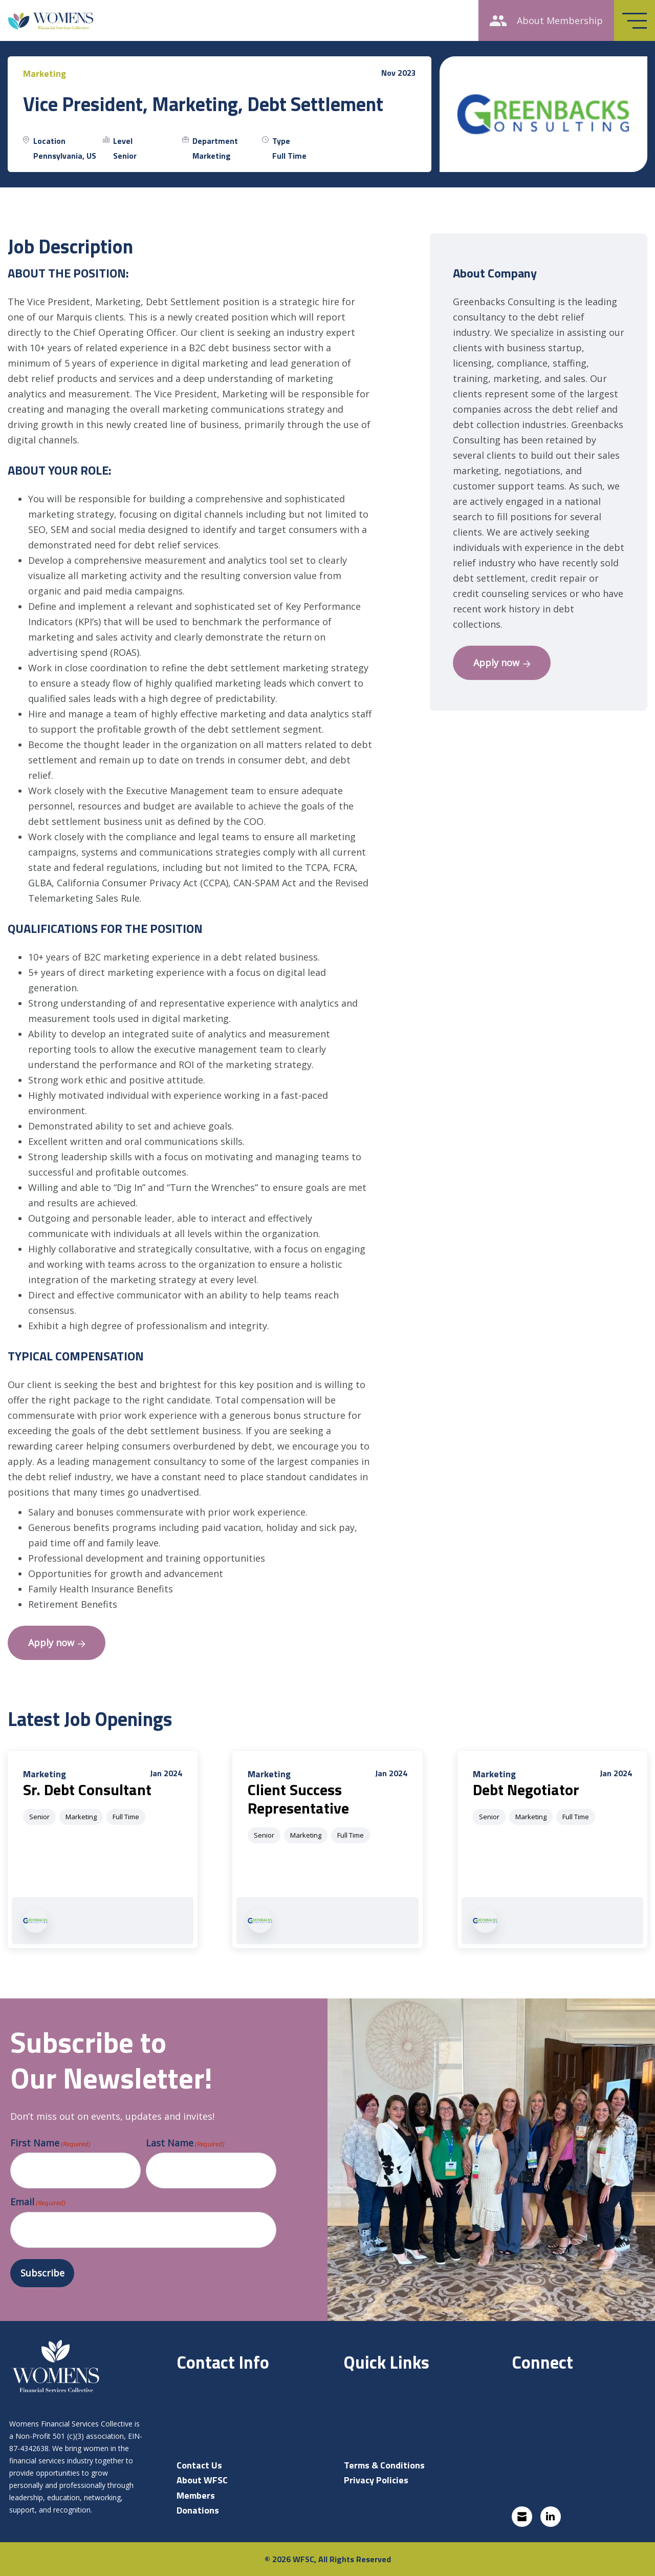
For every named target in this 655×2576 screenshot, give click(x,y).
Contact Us (199, 2465)
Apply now (56, 1642)
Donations (198, 2510)
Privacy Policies (376, 2480)
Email (38, 2202)
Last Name (185, 2143)
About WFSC (202, 2480)
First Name (50, 2143)
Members (196, 2495)
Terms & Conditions (384, 2465)
